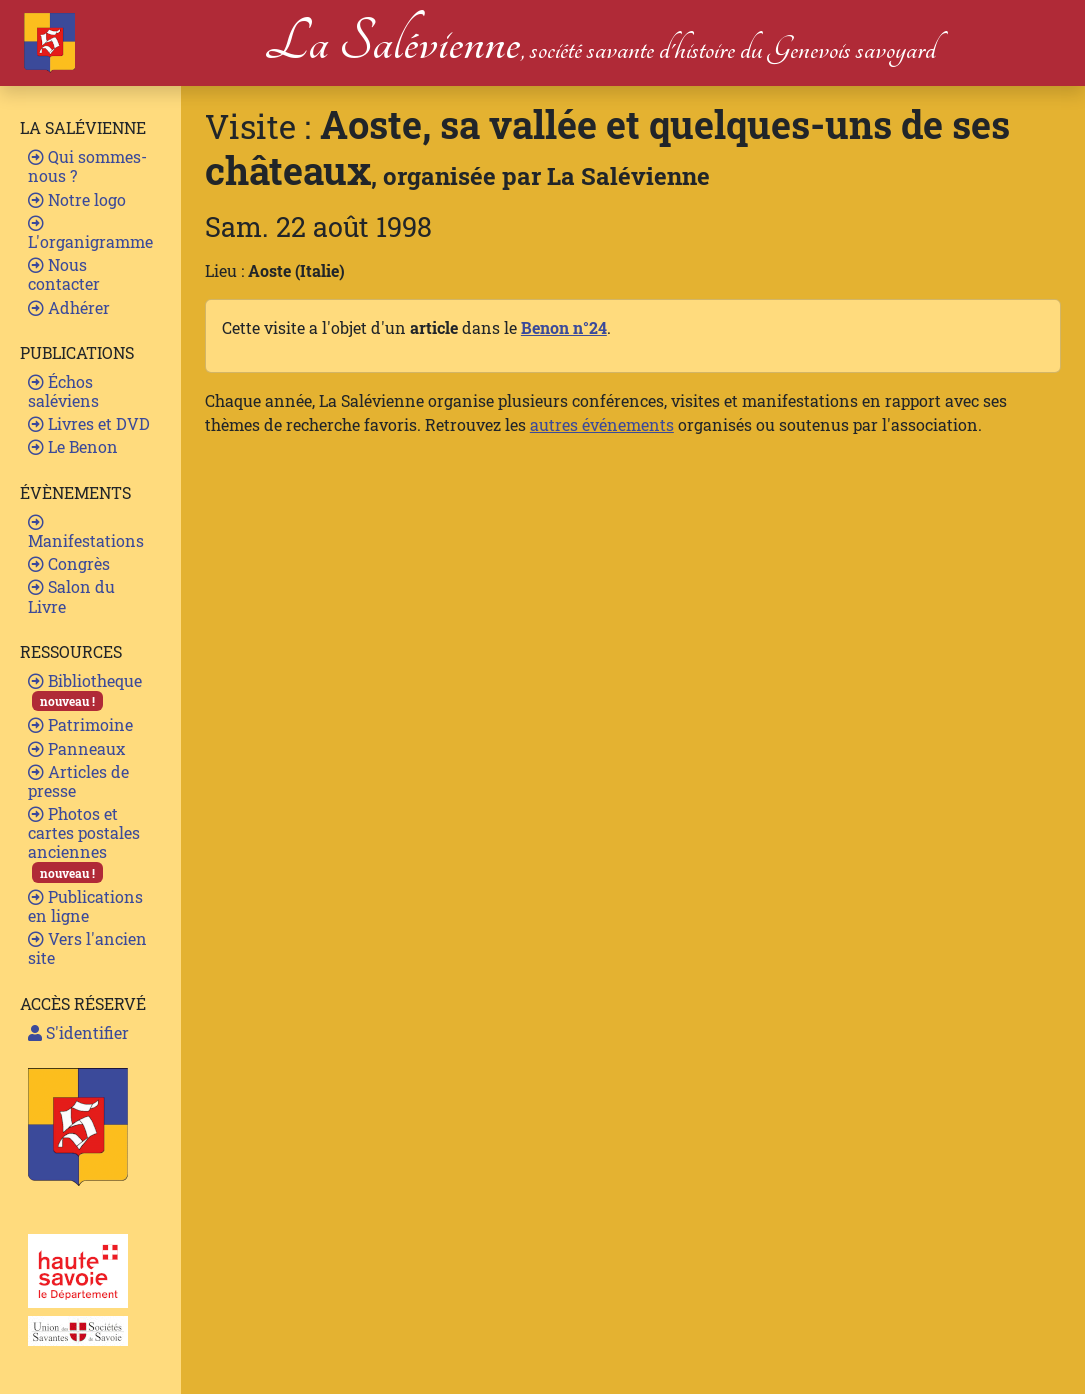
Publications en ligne (85, 906)
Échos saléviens (63, 391)
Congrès (69, 563)
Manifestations (86, 532)
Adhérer (69, 307)
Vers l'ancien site (87, 948)
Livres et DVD (89, 423)
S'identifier (78, 1032)
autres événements (602, 424)
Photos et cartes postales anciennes (84, 843)
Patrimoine (80, 724)
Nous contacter (64, 274)
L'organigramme (90, 233)
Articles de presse (78, 781)
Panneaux (76, 748)
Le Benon (73, 446)
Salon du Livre (71, 596)
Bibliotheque (85, 690)
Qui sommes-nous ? (87, 166)
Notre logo (77, 199)
